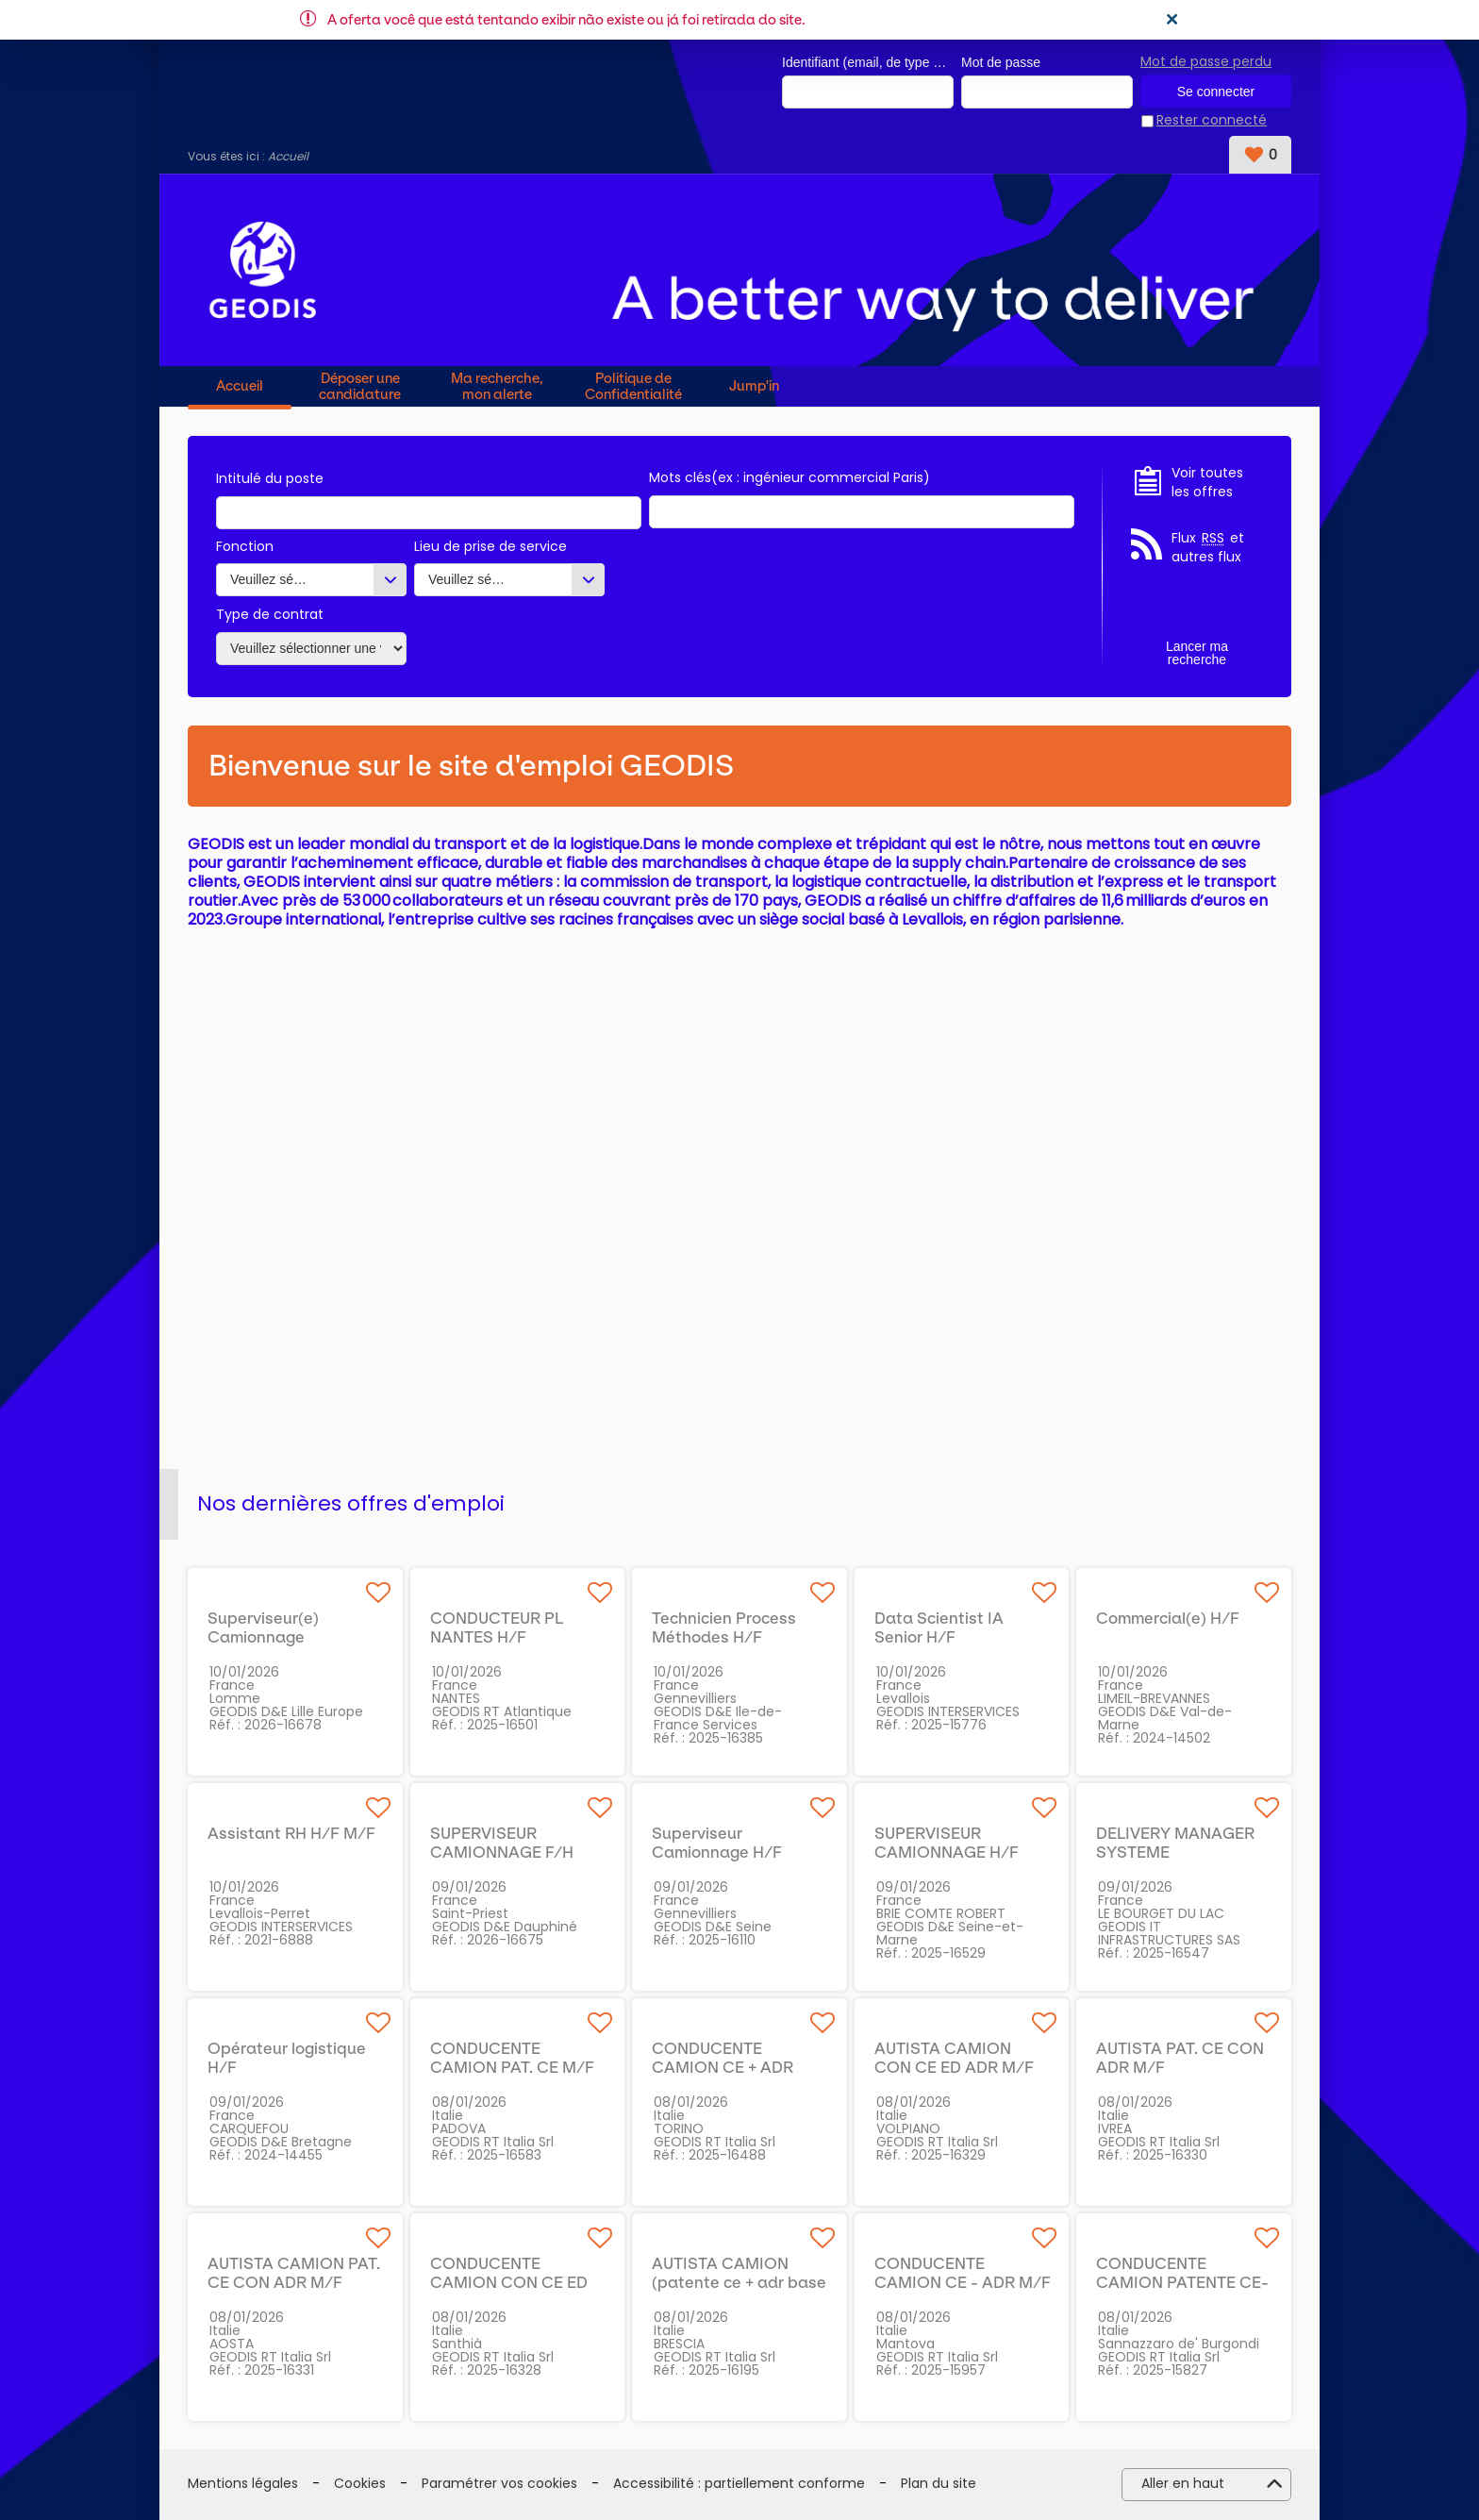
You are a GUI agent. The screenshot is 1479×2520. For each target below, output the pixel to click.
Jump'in (754, 387)
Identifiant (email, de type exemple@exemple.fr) (868, 62)
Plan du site (938, 2485)
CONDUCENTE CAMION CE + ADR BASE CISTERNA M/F (732, 2067)
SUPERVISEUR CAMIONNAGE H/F (946, 1842)
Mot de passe (1000, 62)
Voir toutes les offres (1207, 482)
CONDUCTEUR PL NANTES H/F (496, 1627)
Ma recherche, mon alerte (497, 386)
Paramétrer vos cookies (499, 2485)
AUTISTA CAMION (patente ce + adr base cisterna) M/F (739, 2282)
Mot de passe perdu (1205, 61)
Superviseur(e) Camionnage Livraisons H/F (263, 1637)
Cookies (360, 2485)
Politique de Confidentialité (633, 386)
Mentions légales (243, 2485)
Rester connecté (1211, 121)
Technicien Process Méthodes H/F (724, 1627)
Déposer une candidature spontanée (360, 386)
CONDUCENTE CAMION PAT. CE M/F (512, 2058)
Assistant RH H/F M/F (291, 1833)
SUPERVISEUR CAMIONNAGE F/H (501, 1842)
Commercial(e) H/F (1167, 1618)
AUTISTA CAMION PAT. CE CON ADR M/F (294, 2273)
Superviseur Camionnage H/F (717, 1842)
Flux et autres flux (1208, 548)
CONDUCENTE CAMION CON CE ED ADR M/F (509, 2282)
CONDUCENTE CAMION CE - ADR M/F (962, 2273)
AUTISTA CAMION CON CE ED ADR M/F (954, 2058)
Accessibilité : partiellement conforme (739, 2485)
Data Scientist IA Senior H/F (939, 1627)
